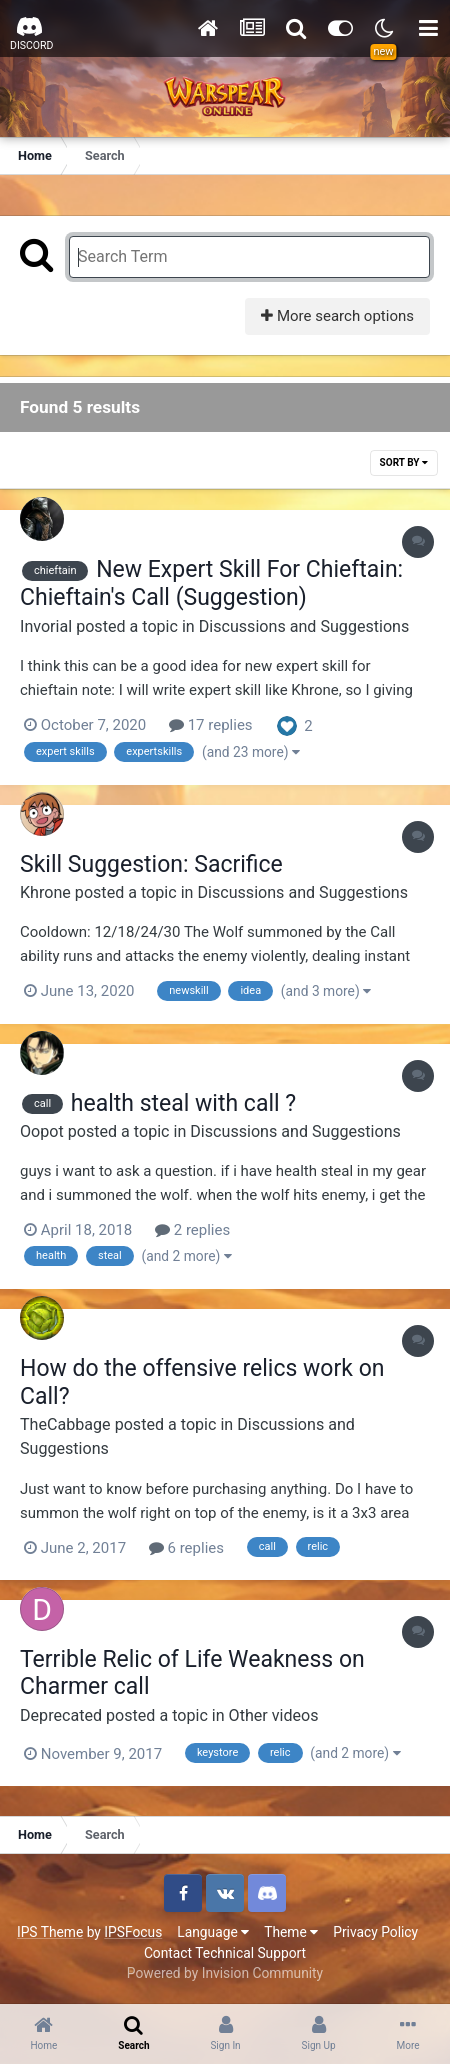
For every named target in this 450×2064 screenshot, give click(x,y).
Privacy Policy (375, 1932)
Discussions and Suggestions (304, 626)
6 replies (186, 1548)
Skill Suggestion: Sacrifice (151, 864)
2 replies (192, 1230)
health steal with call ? (183, 1103)
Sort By (404, 462)
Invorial (46, 626)
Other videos (274, 1715)
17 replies (211, 725)
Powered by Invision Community (225, 1973)
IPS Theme (50, 1932)
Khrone (45, 892)
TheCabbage (65, 1424)
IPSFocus (133, 1932)
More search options (337, 316)
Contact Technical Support (225, 1953)
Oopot (42, 1131)
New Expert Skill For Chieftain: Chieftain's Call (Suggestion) (211, 583)
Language (213, 1932)
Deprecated (61, 1715)
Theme (291, 1932)
